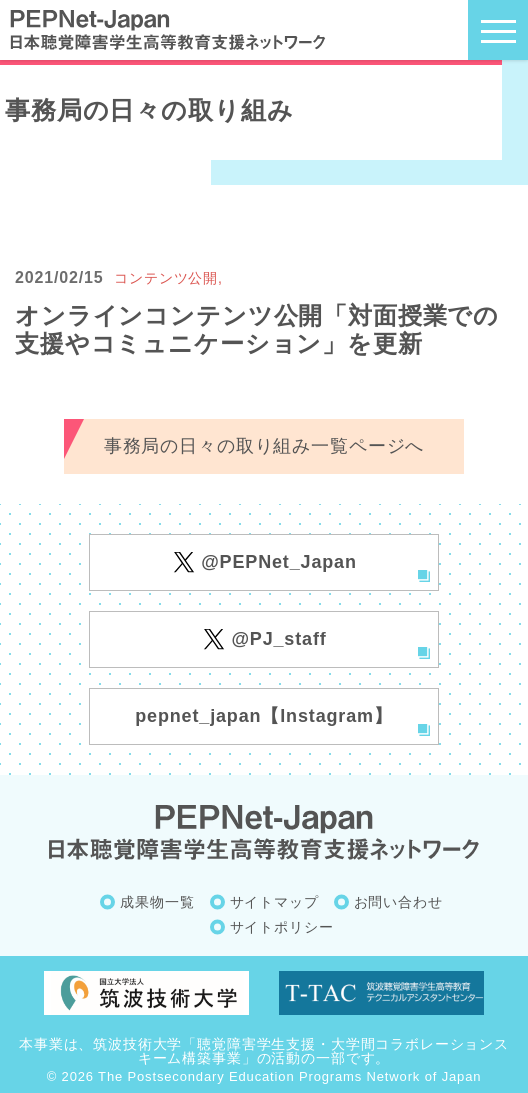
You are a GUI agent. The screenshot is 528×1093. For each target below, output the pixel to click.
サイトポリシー (282, 927)
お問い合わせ (398, 902)
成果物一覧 (157, 902)
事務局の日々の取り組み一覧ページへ (264, 446)
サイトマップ (274, 902)
